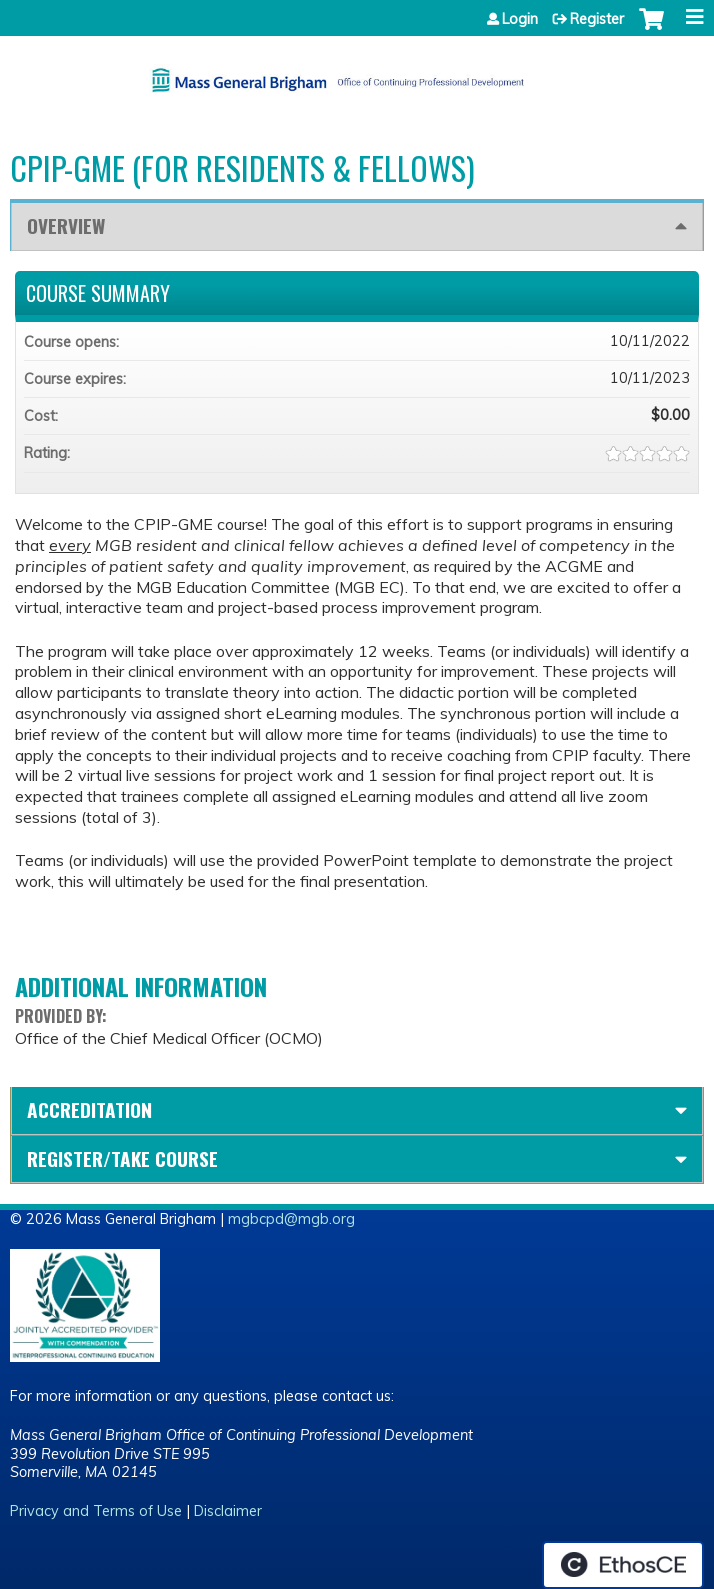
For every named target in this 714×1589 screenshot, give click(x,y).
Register (597, 19)
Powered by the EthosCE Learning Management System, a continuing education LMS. (623, 1565)
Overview (66, 225)
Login (520, 19)
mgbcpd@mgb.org (291, 1219)
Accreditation (89, 1109)
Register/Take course (122, 1158)
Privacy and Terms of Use (96, 1511)
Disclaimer (228, 1511)
